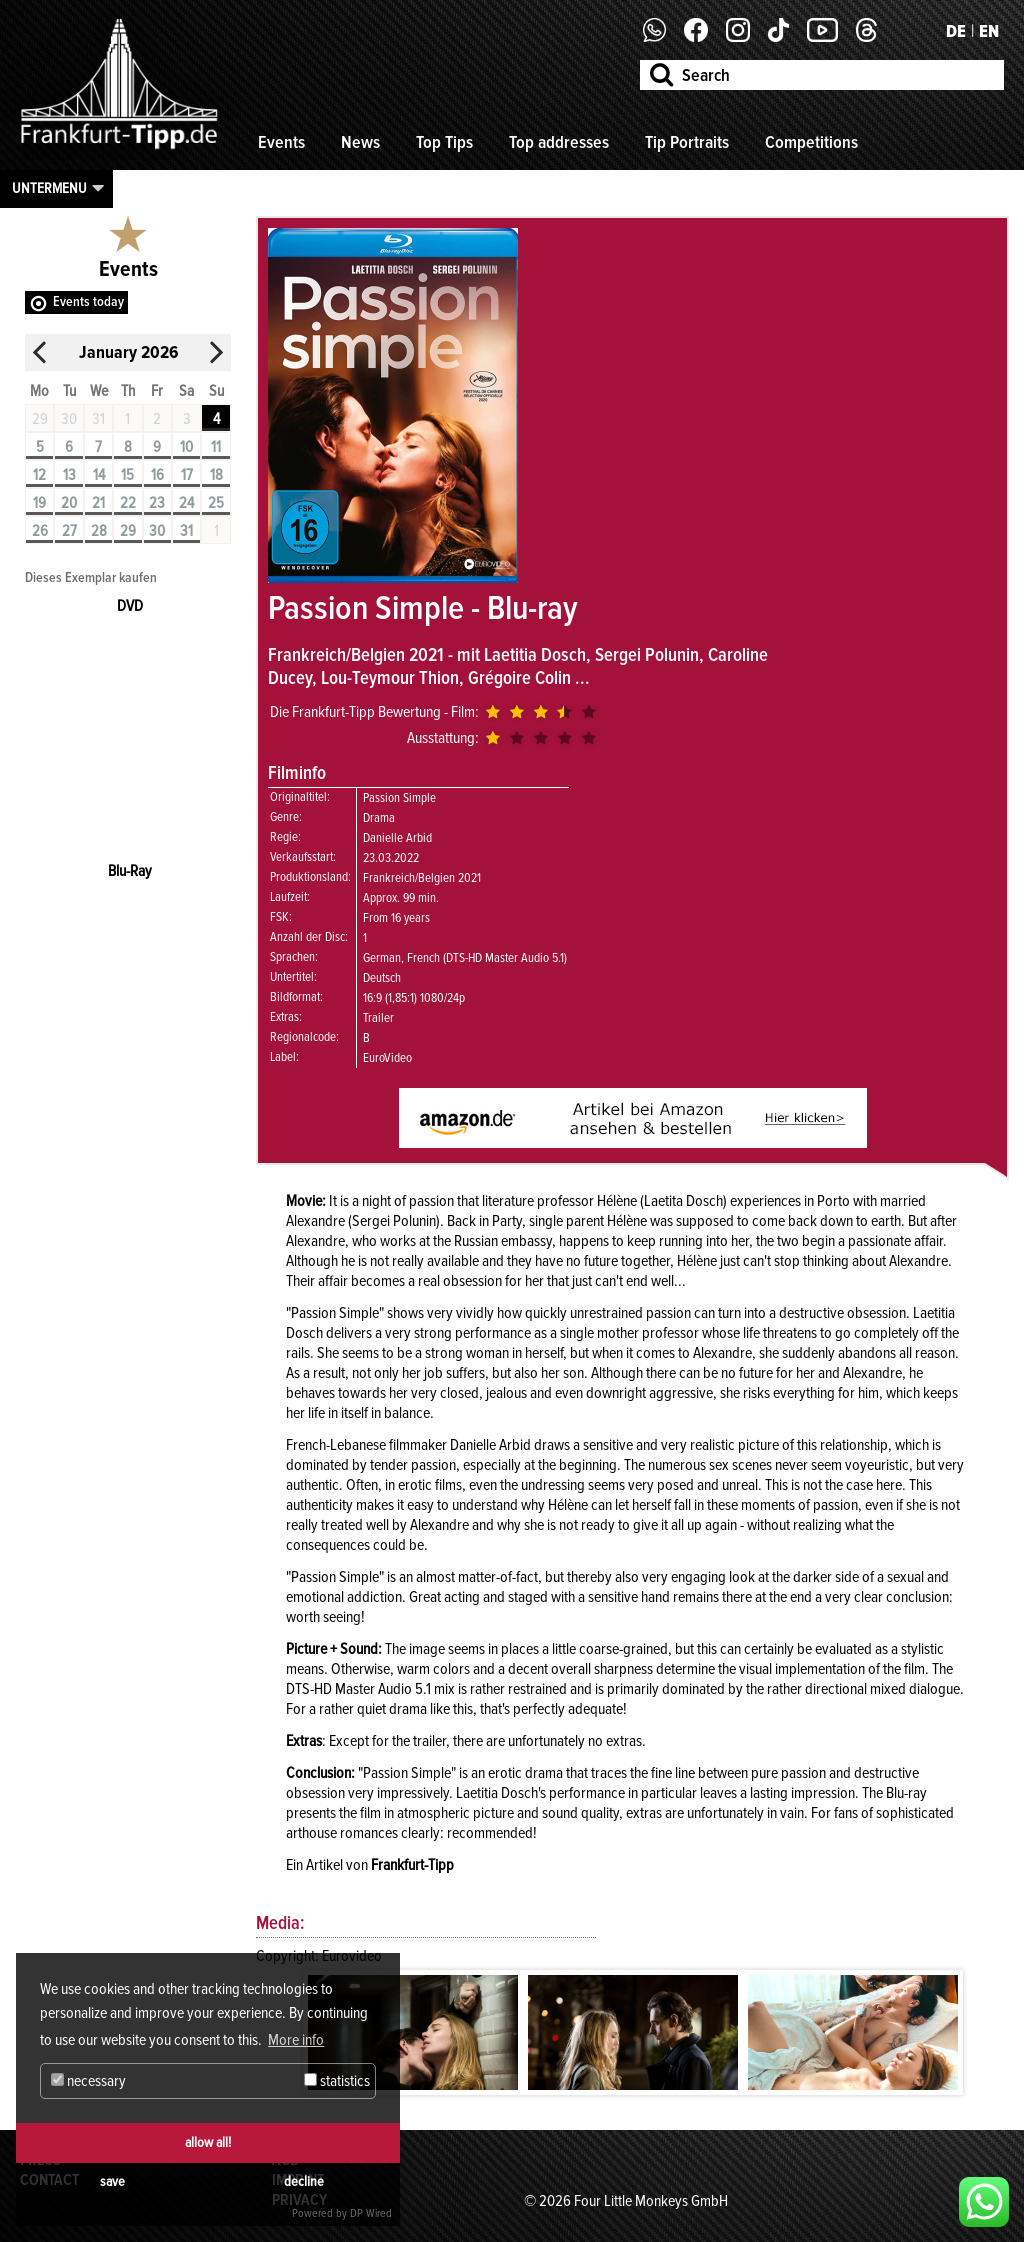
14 (99, 475)
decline (304, 2181)
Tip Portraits (687, 142)
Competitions (811, 142)
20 (69, 503)
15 (127, 475)
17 (187, 475)
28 (99, 531)
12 (39, 475)
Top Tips (444, 142)
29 (128, 531)
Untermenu (49, 188)
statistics (337, 2081)
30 (157, 531)
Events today (88, 301)
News (360, 142)
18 (216, 475)
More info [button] (296, 2040)
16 (157, 475)
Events (281, 142)
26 (40, 531)
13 (69, 475)
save (112, 2181)
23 (157, 503)
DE (956, 31)
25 (216, 503)
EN (989, 31)
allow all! (208, 2142)
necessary (88, 2081)
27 (69, 531)
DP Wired (371, 2213)
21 (98, 503)
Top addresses (559, 142)
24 (186, 503)
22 (128, 503)
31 (186, 531)
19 (39, 503)
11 (216, 447)
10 (186, 447)
